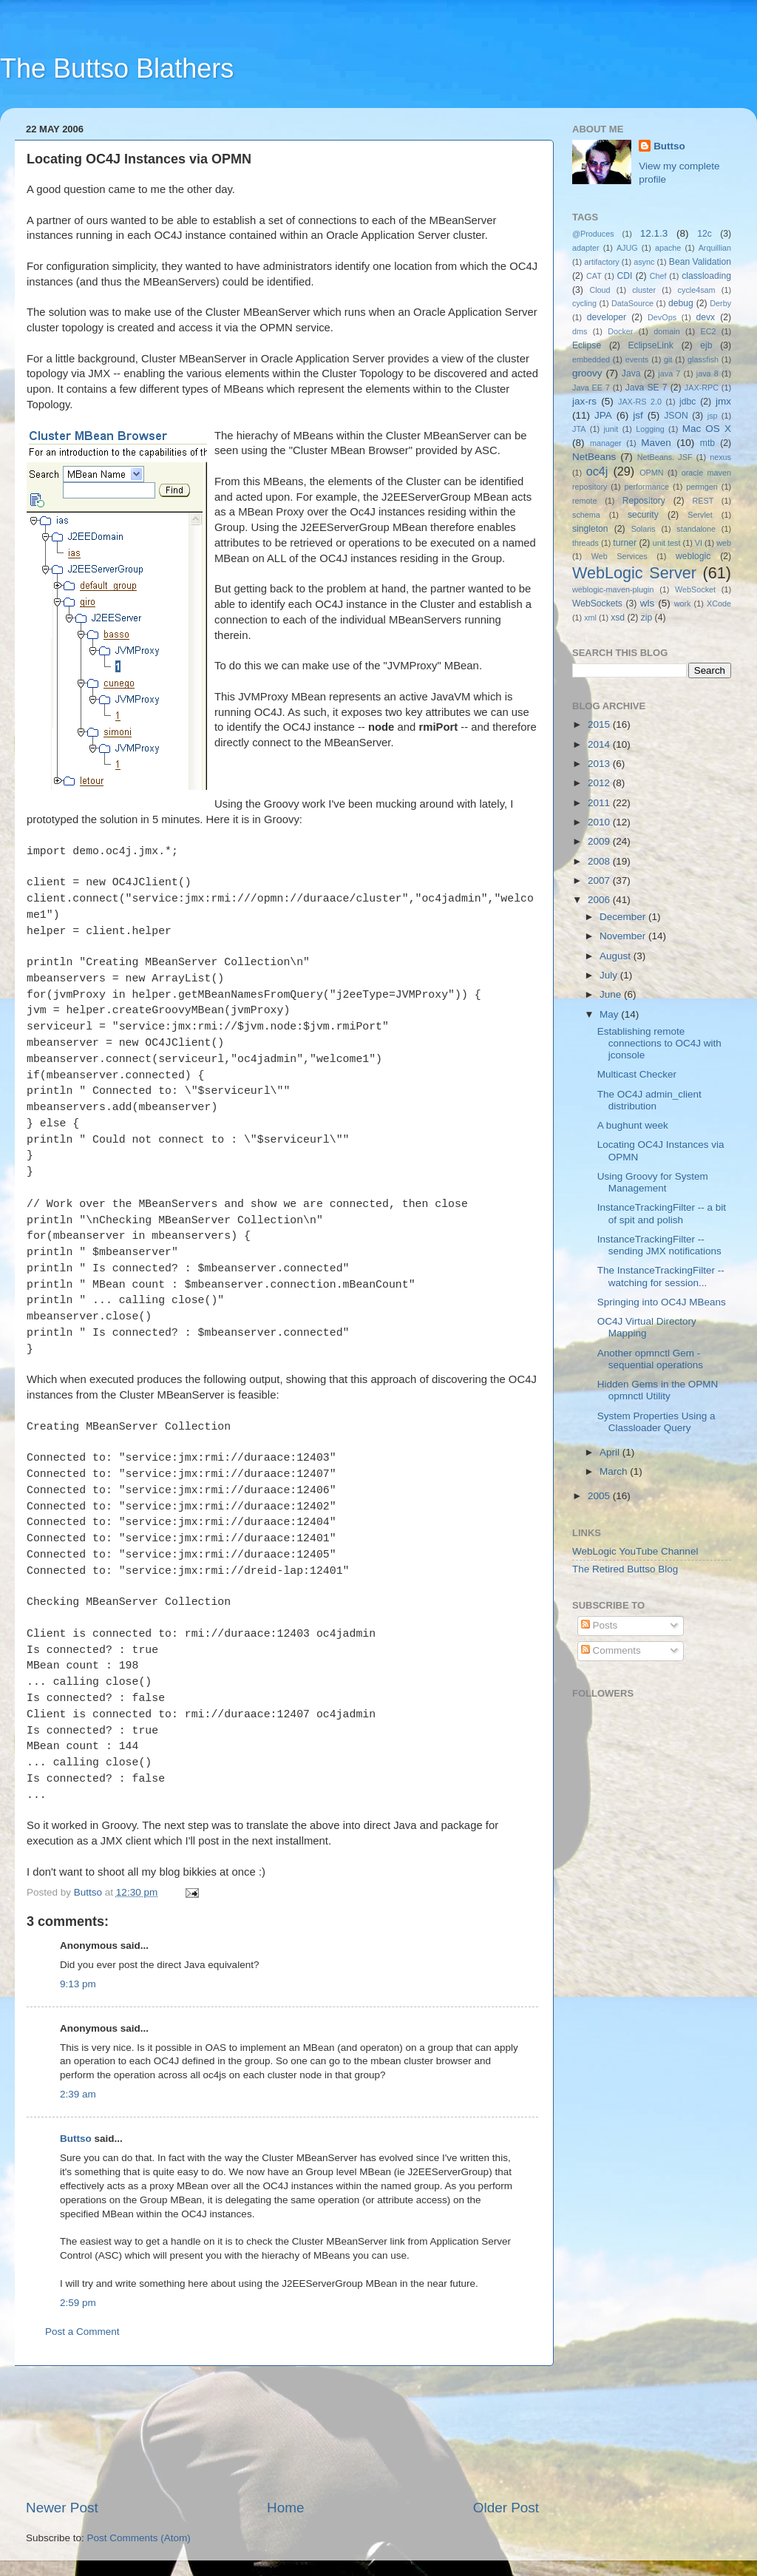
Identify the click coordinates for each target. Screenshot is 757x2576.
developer (606, 317)
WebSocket (695, 589)
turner (625, 543)
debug (680, 303)
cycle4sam (697, 289)
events (637, 359)
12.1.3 (654, 233)
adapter (586, 247)
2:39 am (78, 2094)
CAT (594, 275)
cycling (584, 303)
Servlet (700, 514)
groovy (587, 373)
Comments (611, 1650)
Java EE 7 (591, 387)
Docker (620, 331)
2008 (600, 861)
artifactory (601, 261)
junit (610, 429)
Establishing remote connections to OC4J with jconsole (659, 1043)
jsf (638, 415)
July (610, 975)
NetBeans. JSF (665, 457)
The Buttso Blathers (117, 68)
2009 (600, 841)
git (668, 359)
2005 (600, 1495)
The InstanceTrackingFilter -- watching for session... (660, 1276)
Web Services (619, 556)
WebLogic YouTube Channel (635, 1551)
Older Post (506, 2507)
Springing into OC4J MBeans (661, 1302)
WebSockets (597, 603)
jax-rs (584, 401)
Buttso (76, 2138)
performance (647, 486)
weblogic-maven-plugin (613, 589)
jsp (712, 415)
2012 (600, 782)
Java (631, 373)
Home (285, 2507)
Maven (656, 442)
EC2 (708, 331)
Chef (658, 275)
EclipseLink (650, 345)
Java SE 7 (646, 387)
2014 (600, 744)
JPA (603, 415)
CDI (625, 276)
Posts (599, 1625)
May (610, 1014)
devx (706, 317)
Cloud (599, 289)
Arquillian (715, 247)
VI (698, 542)
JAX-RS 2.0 (640, 401)
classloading (706, 276)
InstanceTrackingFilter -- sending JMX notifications (659, 1245)
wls (647, 603)
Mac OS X (706, 428)
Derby (720, 303)
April (611, 1452)
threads (585, 542)
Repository (643, 501)
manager (606, 443)
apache (668, 247)
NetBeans (594, 456)
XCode (719, 603)
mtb (707, 443)
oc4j (597, 471)
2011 (600, 802)
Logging (650, 429)
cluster (644, 289)
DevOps (662, 317)
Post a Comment (82, 2331)
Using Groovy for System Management (652, 1182)
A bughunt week (632, 1125)
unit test (667, 542)
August (617, 955)
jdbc (687, 401)
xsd (618, 617)
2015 (600, 724)
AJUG (627, 247)
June (612, 994)
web (723, 542)
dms (579, 331)
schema (586, 514)
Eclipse (586, 345)
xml (590, 617)
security (643, 515)
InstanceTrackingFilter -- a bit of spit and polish (661, 1213)
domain (666, 331)
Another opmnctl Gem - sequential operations (650, 1359)
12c (704, 234)
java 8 (707, 373)
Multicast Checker (636, 1074)
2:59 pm (78, 2302)
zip (647, 617)
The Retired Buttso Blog (625, 1569)
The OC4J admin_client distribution (649, 1100)
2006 (600, 899)
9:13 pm (78, 1984)
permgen (702, 486)
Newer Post (62, 2507)
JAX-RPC (702, 387)
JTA (578, 429)
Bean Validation (700, 262)
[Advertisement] (283, 2432)
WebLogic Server (634, 573)
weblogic (693, 556)
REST (703, 500)
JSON (676, 415)
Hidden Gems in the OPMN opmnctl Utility (658, 1390)
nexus (720, 457)
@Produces (593, 233)
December (624, 916)
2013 (600, 763)
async (644, 261)
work (682, 603)
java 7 (669, 373)
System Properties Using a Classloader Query (656, 1421)
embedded (591, 359)
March (615, 1471)
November (624, 936)
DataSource (632, 303)
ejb (706, 345)
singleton (590, 529)
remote (584, 500)
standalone (696, 528)
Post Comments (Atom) (139, 2537)
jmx (723, 401)
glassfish (703, 359)
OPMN (651, 472)
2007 (600, 880)
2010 (600, 822)
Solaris (643, 528)
